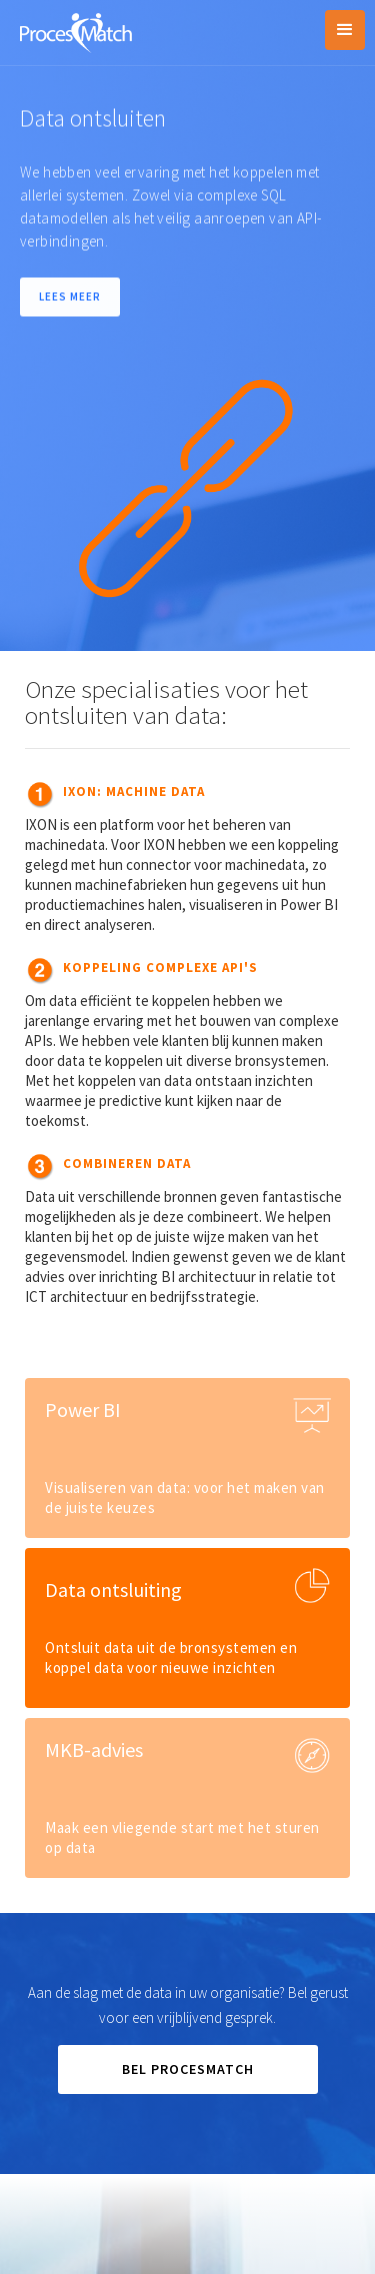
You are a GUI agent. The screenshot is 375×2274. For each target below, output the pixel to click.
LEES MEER (70, 298)
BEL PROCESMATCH (188, 2069)
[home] (71, 30)
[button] (345, 30)
